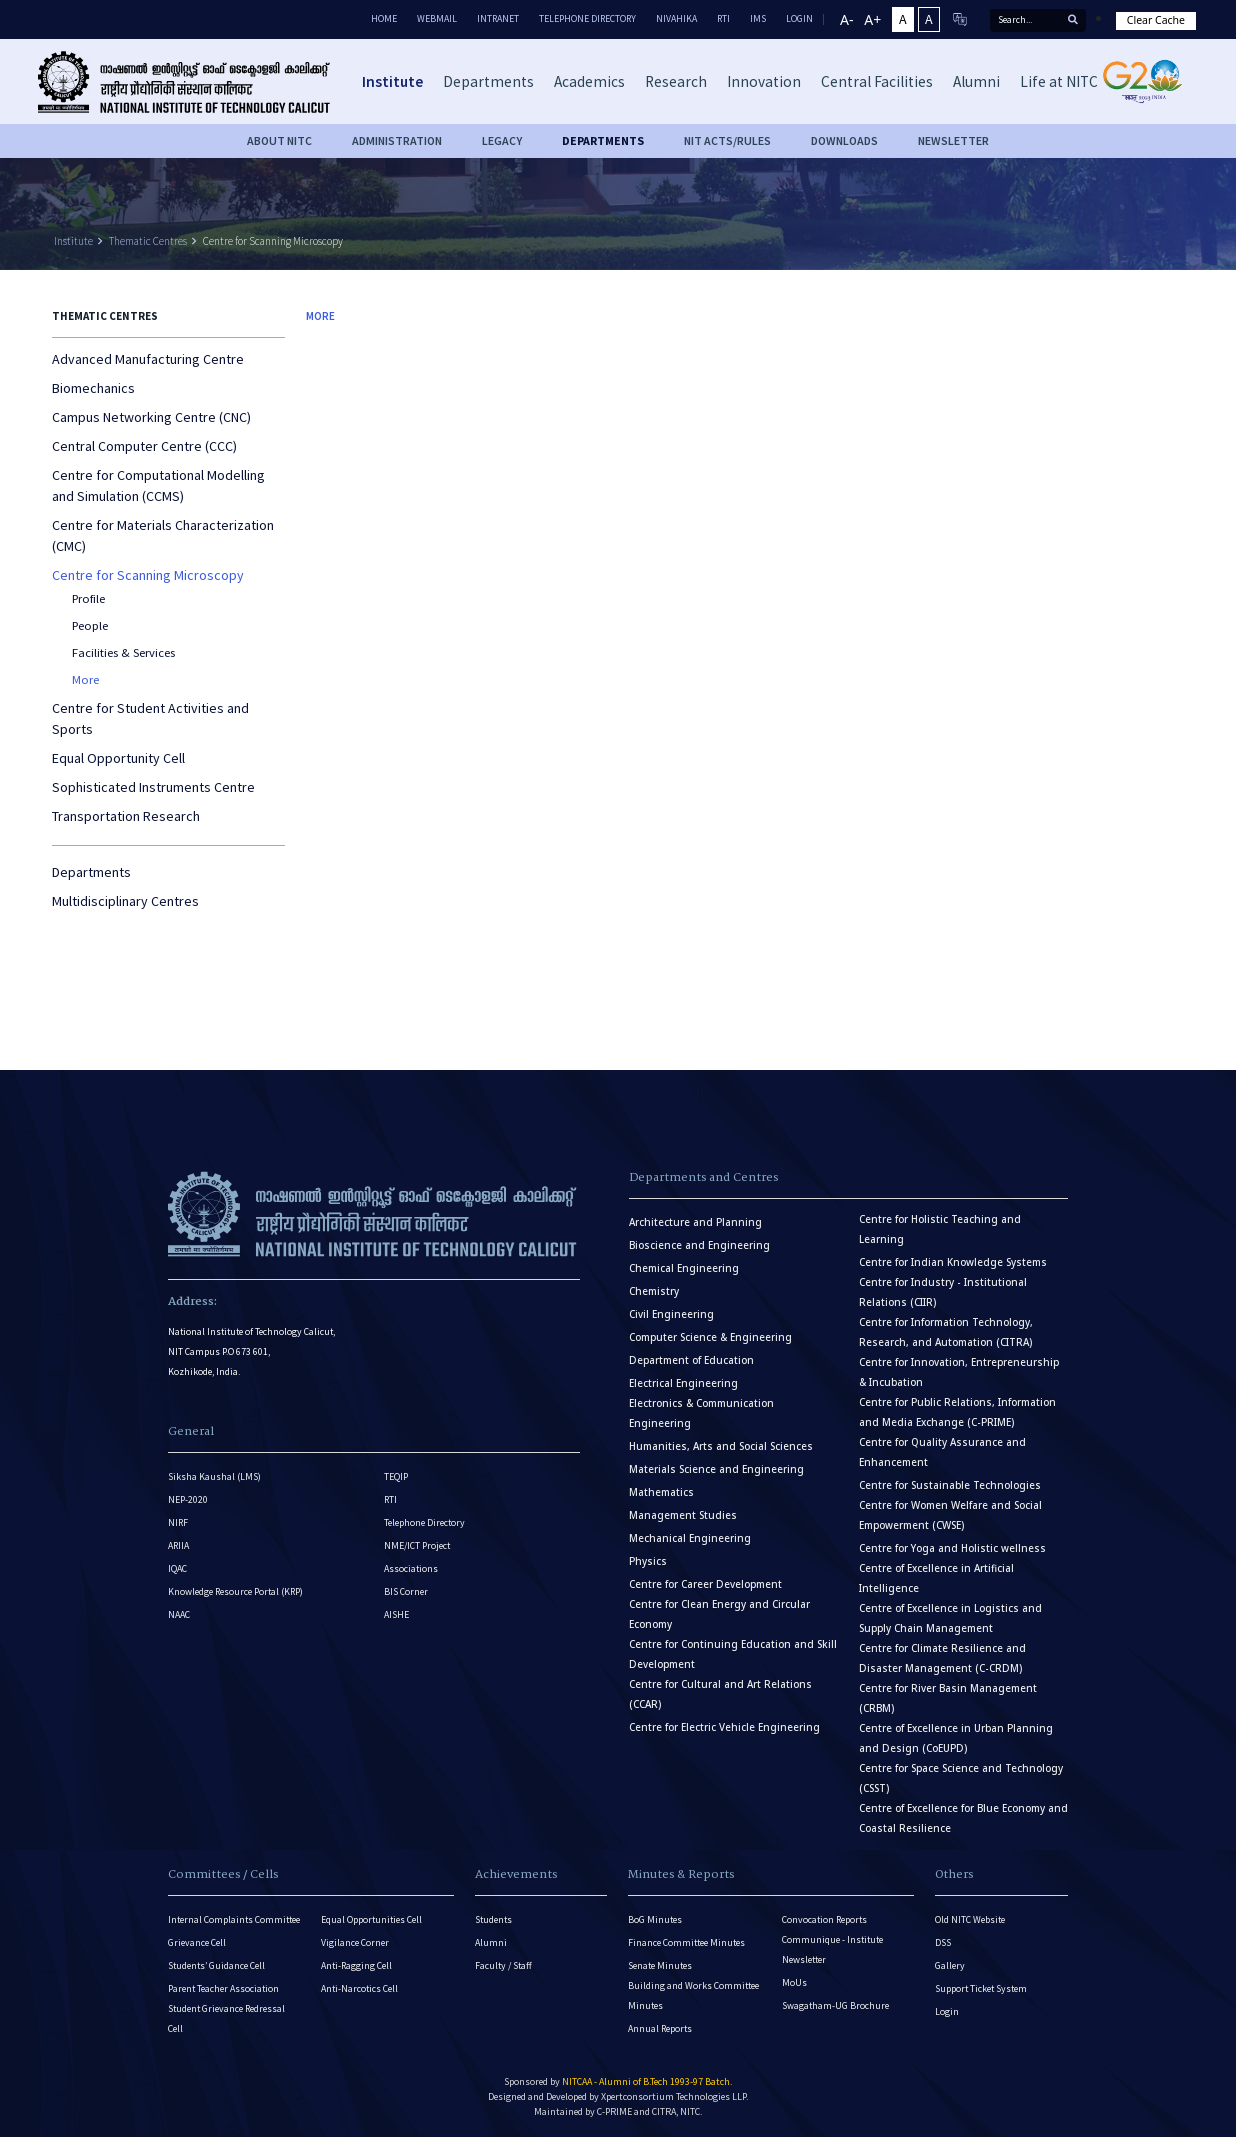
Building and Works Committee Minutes (693, 1995)
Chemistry (654, 1291)
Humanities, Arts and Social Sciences (721, 1446)
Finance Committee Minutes (686, 1942)
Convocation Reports (824, 1919)
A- (846, 19)
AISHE (396, 1614)
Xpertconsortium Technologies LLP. (674, 2096)
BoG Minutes (655, 1919)
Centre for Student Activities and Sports (150, 718)
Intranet (498, 18)
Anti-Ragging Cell (356, 1965)
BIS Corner (406, 1591)
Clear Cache (1156, 20)
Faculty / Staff (503, 1965)
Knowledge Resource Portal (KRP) (235, 1591)
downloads (844, 140)
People (90, 625)
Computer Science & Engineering (710, 1337)
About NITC (279, 140)
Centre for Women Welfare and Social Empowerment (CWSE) (950, 1515)
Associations (411, 1568)
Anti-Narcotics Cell (359, 1988)
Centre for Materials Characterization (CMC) (163, 535)
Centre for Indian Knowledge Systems (953, 1262)
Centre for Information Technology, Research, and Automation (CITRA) (946, 1332)
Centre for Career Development (705, 1584)
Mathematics (661, 1492)
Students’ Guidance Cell (216, 1965)
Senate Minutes (660, 1965)
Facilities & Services (123, 652)
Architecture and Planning (695, 1222)
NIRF (178, 1522)
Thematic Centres (148, 241)
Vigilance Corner (355, 1942)
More (85, 679)
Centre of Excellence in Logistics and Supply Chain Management (950, 1618)
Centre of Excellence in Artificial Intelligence (936, 1578)
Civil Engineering (671, 1314)
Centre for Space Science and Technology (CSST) (961, 1778)
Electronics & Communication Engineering (701, 1413)
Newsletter (953, 140)
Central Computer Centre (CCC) (144, 446)
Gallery (950, 1965)
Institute (73, 241)
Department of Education (691, 1360)
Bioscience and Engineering (699, 1245)
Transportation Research (126, 816)
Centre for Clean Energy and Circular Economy (719, 1614)
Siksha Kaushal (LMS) (214, 1476)
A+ (872, 19)
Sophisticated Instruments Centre (153, 787)
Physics (648, 1561)
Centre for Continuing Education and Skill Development (733, 1654)
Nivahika (676, 18)
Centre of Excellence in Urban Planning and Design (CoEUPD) (956, 1738)
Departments (91, 872)
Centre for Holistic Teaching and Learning (940, 1229)
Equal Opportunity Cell (118, 758)
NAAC (179, 1614)
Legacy (502, 140)
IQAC (177, 1568)
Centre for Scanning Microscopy (273, 241)
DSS (943, 1942)
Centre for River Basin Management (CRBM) (948, 1698)
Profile (88, 598)
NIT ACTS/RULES (727, 140)
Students (493, 1919)
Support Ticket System (981, 1988)
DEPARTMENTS (603, 140)
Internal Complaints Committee (234, 1919)
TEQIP (396, 1476)
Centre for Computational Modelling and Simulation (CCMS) (158, 485)
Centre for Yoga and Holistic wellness (952, 1548)
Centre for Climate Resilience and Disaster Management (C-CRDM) (942, 1658)
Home (384, 18)
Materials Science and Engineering (716, 1469)
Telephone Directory (587, 18)
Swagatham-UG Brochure (835, 2005)
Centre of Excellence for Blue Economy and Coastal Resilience (963, 1818)
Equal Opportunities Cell (371, 1919)
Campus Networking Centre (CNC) (151, 417)
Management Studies (683, 1515)
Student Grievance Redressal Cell (226, 2018)
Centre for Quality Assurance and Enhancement (942, 1452)
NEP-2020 (188, 1499)
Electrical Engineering (683, 1383)
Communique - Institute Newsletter (832, 1949)
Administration (397, 140)
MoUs (794, 1982)
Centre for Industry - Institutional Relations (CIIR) (943, 1292)
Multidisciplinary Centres (125, 901)
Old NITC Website (970, 1919)
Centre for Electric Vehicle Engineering (724, 1727)
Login (947, 2011)
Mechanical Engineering (690, 1538)
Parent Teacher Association (223, 1988)
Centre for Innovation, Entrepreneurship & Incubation (959, 1372)
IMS (758, 18)
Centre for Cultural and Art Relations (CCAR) (720, 1694)
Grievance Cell (197, 1942)
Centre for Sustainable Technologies (950, 1485)
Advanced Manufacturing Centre (148, 359)
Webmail (437, 18)
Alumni (491, 1942)
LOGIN (799, 18)
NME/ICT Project (417, 1545)
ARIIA (178, 1545)
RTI (723, 18)
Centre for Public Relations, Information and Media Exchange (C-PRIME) (957, 1412)
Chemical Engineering (684, 1268)
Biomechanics (93, 388)
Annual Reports (660, 2028)
